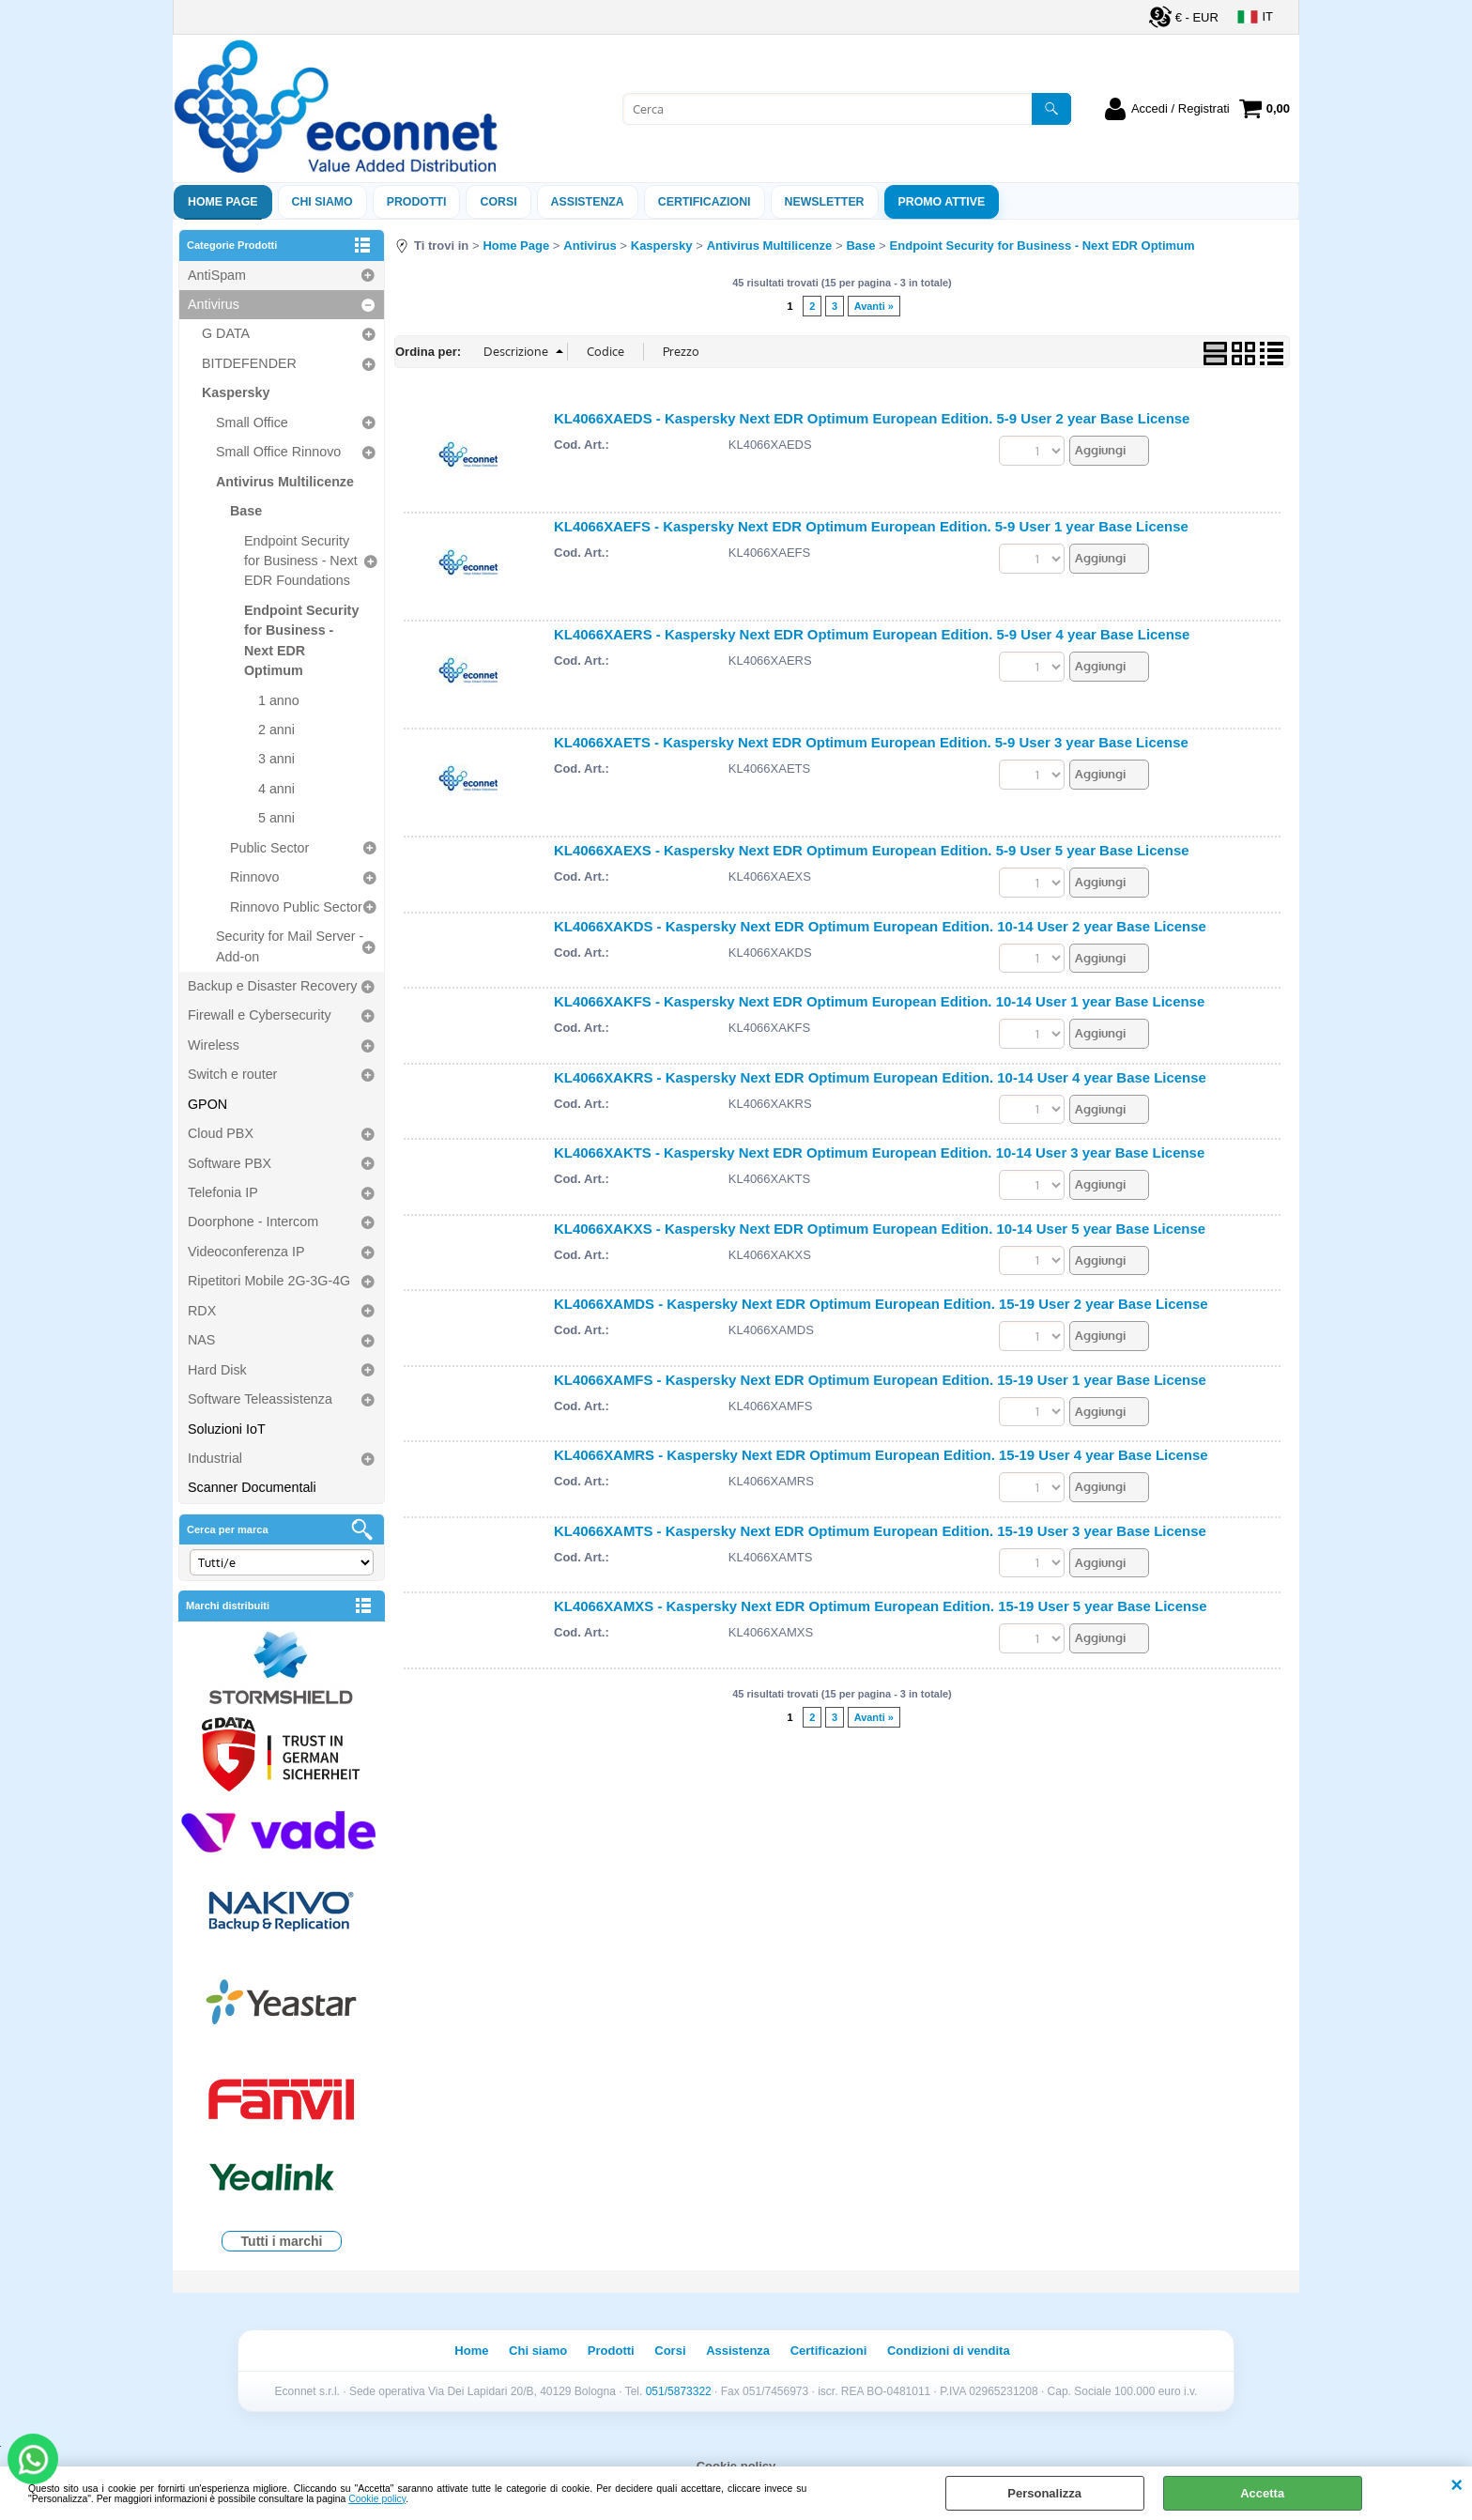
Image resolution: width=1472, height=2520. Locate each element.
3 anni (276, 758)
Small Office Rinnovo (278, 451)
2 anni (276, 729)
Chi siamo (322, 201)
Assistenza (738, 2350)
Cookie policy (377, 2499)
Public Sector (269, 847)
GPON (207, 1104)
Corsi (498, 201)
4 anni (276, 788)
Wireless (213, 1045)
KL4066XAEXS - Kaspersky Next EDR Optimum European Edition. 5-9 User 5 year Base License (871, 850)
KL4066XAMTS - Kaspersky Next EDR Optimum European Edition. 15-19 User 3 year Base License (880, 1531)
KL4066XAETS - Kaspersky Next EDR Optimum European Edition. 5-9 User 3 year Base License (871, 742)
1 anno (278, 700)
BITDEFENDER (249, 363)
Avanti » (874, 306)
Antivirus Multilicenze (285, 481)
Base (246, 510)
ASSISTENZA (587, 201)
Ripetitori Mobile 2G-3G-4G (269, 1280)
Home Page (223, 201)
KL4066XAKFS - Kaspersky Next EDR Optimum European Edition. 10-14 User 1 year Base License (879, 1001)
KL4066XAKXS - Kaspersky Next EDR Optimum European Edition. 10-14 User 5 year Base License (879, 1229)
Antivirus (213, 304)
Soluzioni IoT (227, 1429)
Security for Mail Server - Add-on (289, 946)
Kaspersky (235, 392)
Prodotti (417, 201)
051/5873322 (679, 2391)
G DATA (226, 333)
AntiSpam (217, 275)
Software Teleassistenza (260, 1398)
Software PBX (229, 1163)
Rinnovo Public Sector (296, 906)
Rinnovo (254, 876)
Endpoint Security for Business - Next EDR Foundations (301, 561)
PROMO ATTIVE (942, 201)
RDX (202, 1310)
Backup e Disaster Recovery (272, 985)
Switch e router (232, 1074)
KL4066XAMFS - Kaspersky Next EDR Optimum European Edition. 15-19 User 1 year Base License (880, 1380)
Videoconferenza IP (246, 1251)
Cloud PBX (220, 1133)
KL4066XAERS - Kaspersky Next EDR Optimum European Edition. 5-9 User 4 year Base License (871, 634)
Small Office (252, 422)
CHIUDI (1456, 2485)
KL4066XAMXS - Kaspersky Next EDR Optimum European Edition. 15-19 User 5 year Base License (880, 1606)
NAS (201, 1339)
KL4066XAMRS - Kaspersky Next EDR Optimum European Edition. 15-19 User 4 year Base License (881, 1455)
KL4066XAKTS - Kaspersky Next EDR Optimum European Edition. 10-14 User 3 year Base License (879, 1152)
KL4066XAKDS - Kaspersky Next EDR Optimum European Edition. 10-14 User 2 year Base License (880, 926)
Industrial (215, 1458)
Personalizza (1044, 2493)
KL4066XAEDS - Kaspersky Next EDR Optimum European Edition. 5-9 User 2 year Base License (871, 418)
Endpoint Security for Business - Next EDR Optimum (301, 640)
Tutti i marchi (282, 2241)
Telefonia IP (223, 1192)
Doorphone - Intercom (253, 1221)
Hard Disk (217, 1369)
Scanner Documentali (252, 1487)
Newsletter (825, 201)
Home (471, 2350)
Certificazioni (704, 201)
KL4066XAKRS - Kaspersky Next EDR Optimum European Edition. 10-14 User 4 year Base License (880, 1077)
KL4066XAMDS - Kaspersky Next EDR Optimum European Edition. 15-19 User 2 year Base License (881, 1304)
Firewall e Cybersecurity (259, 1014)
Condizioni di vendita (948, 2350)
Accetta (1262, 2493)
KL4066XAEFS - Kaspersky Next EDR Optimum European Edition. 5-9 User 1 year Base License (871, 526)
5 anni (276, 817)
